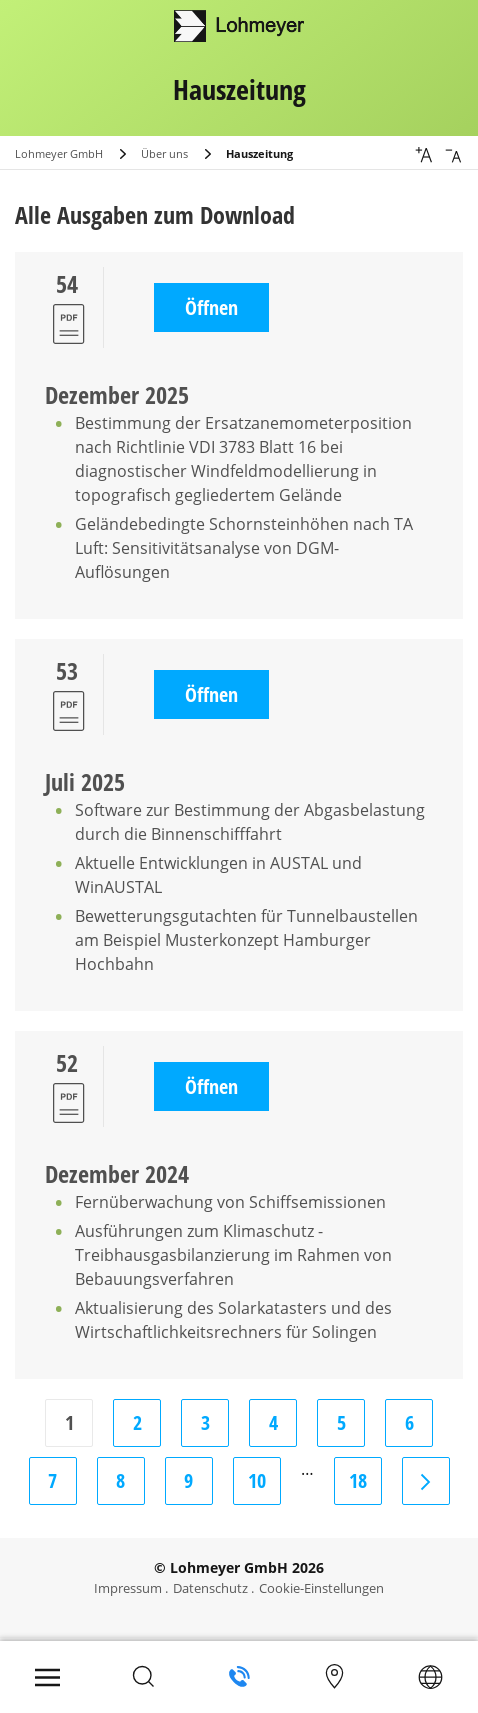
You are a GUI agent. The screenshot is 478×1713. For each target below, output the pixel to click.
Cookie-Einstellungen (321, 1588)
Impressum (128, 1588)
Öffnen (211, 307)
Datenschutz (210, 1588)
